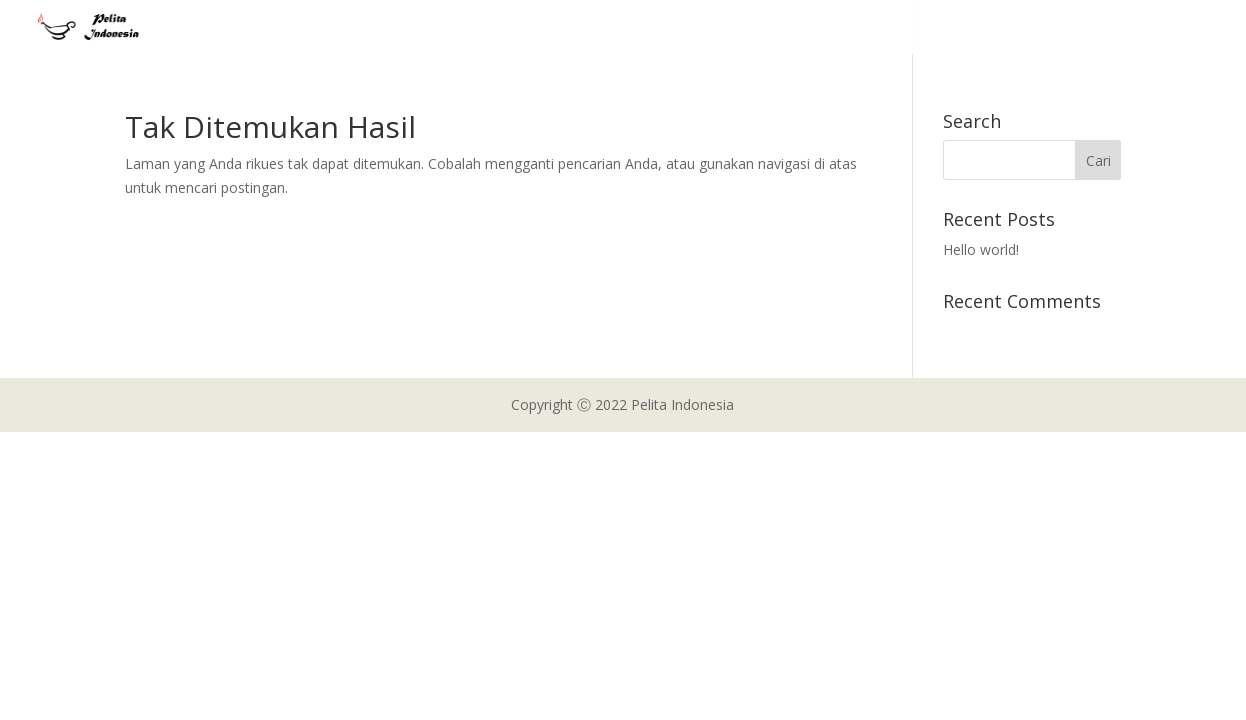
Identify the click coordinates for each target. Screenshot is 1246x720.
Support (1062, 28)
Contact (1145, 28)
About (809, 28)
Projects (885, 28)
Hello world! (981, 249)
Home (741, 28)
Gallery (983, 28)
